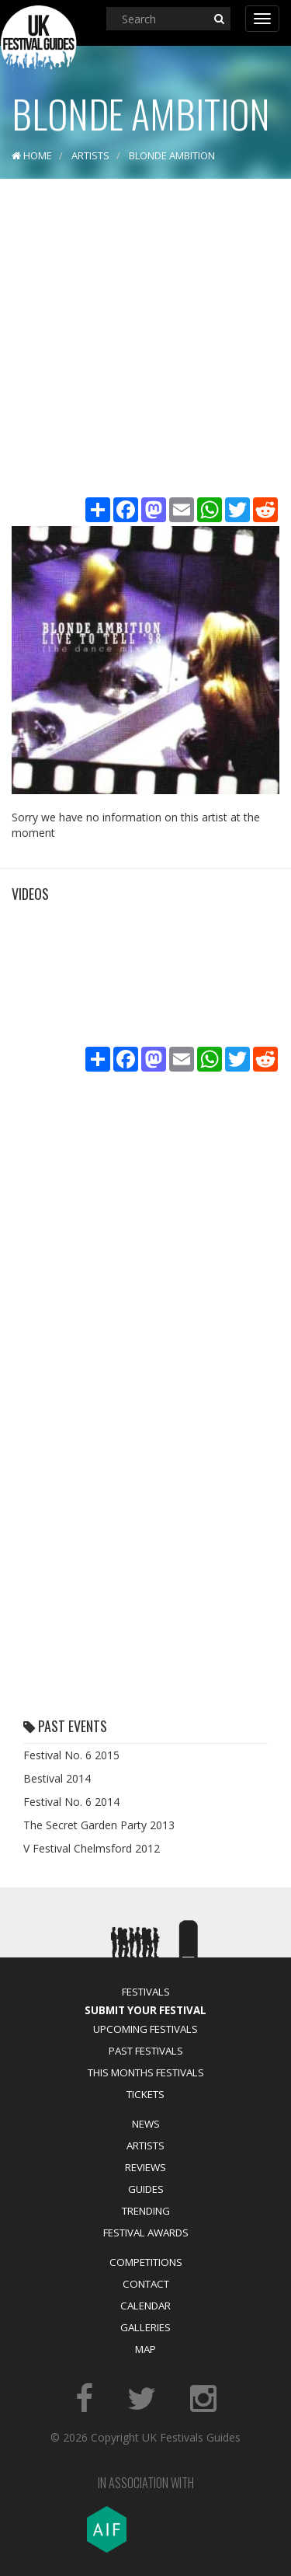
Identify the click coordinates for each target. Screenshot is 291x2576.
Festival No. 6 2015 (71, 1755)
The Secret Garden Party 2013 (99, 1825)
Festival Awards (146, 2233)
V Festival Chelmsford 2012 (91, 1848)
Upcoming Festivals (145, 2029)
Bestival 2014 (57, 1778)
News (146, 2124)
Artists (145, 2145)
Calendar (145, 2306)
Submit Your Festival (145, 2010)
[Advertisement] (145, 340)
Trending (146, 2211)
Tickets (145, 2094)
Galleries (145, 2327)
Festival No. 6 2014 (71, 1801)
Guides (146, 2189)
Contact (146, 2284)
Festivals (146, 1992)
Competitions (145, 2262)
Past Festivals (146, 2051)
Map (145, 2349)
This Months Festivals (146, 2072)
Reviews (145, 2167)
